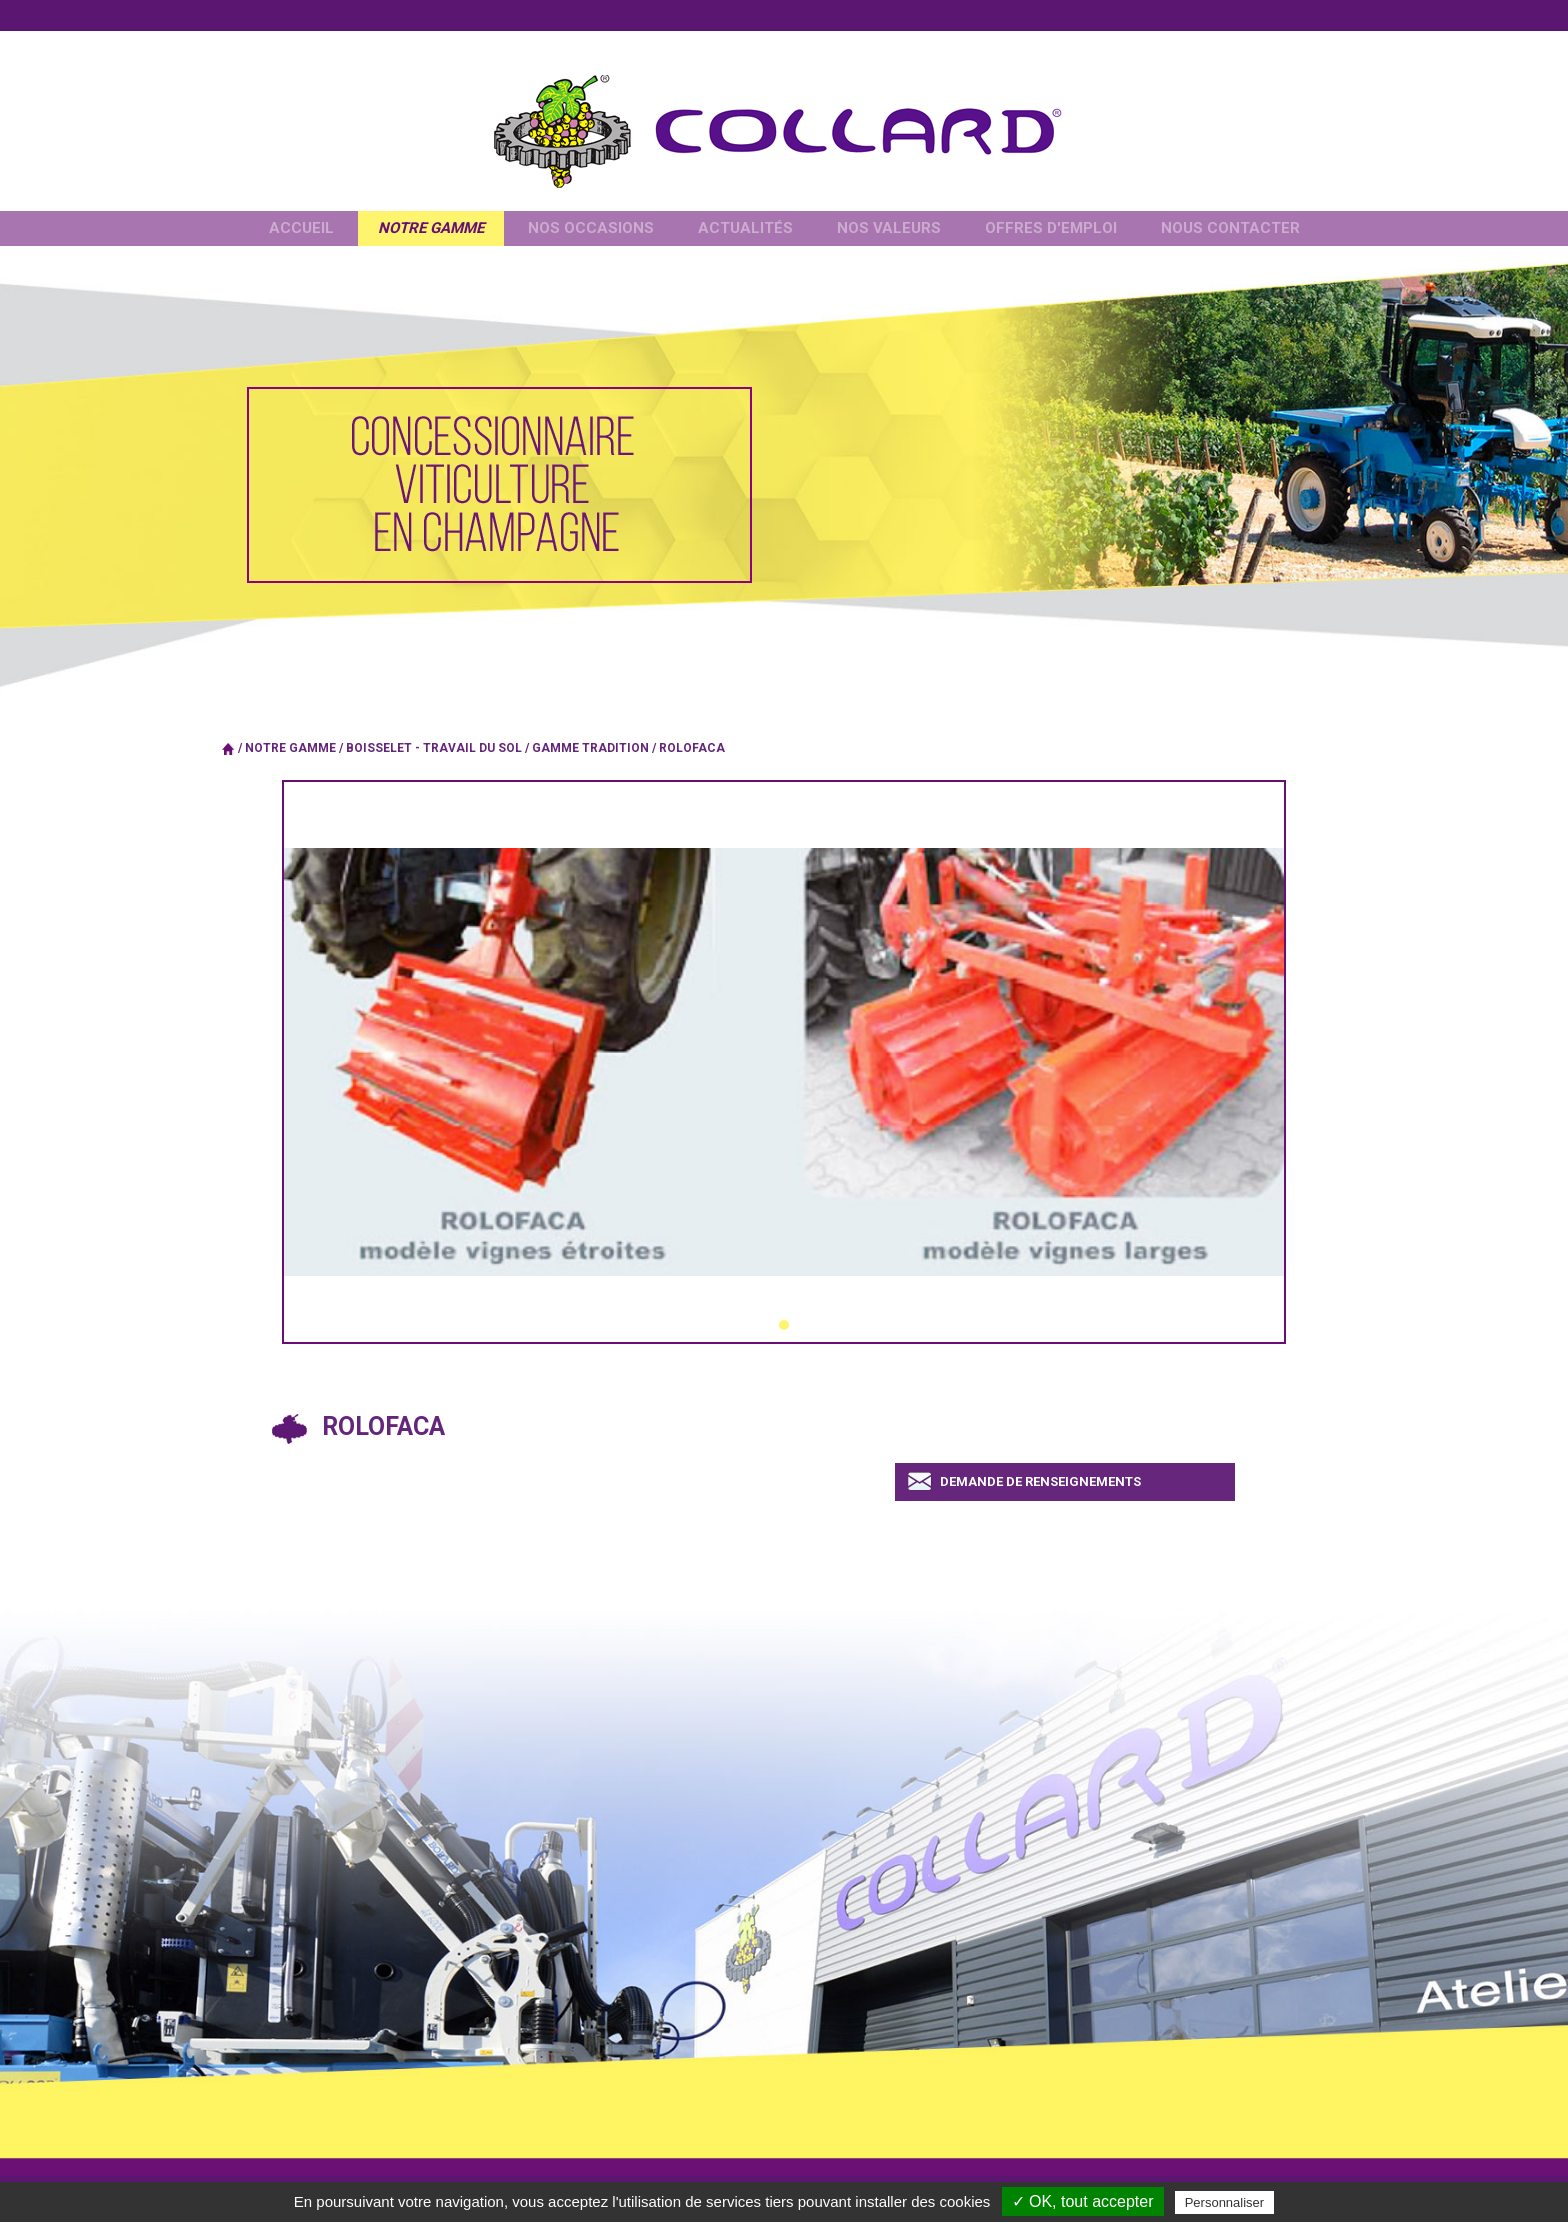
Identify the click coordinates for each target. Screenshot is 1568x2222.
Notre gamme (290, 748)
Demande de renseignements (1040, 1481)
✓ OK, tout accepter (1083, 2201)
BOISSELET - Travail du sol (434, 748)
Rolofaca (692, 748)
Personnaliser (1225, 2202)
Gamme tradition (590, 748)
